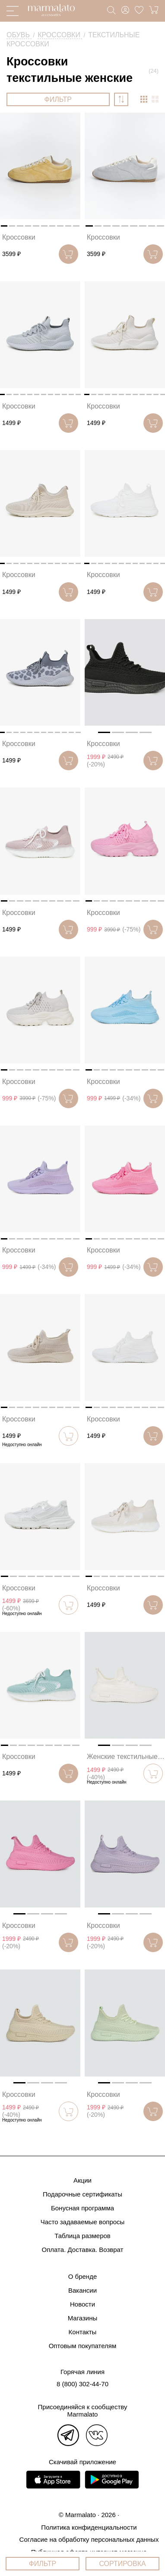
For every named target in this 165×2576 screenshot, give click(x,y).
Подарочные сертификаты (82, 2194)
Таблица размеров (82, 2235)
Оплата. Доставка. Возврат (83, 2249)
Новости (82, 2304)
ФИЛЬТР (58, 99)
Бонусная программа (82, 2208)
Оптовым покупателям (83, 2345)
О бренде (82, 2276)
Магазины (83, 2318)
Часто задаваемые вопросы (83, 2222)
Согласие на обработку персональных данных (89, 2539)
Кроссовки (18, 237)
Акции (82, 2180)
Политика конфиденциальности (88, 2527)
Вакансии (82, 2290)
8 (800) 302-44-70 (82, 2384)
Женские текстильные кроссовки (126, 1756)
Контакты (83, 2332)
